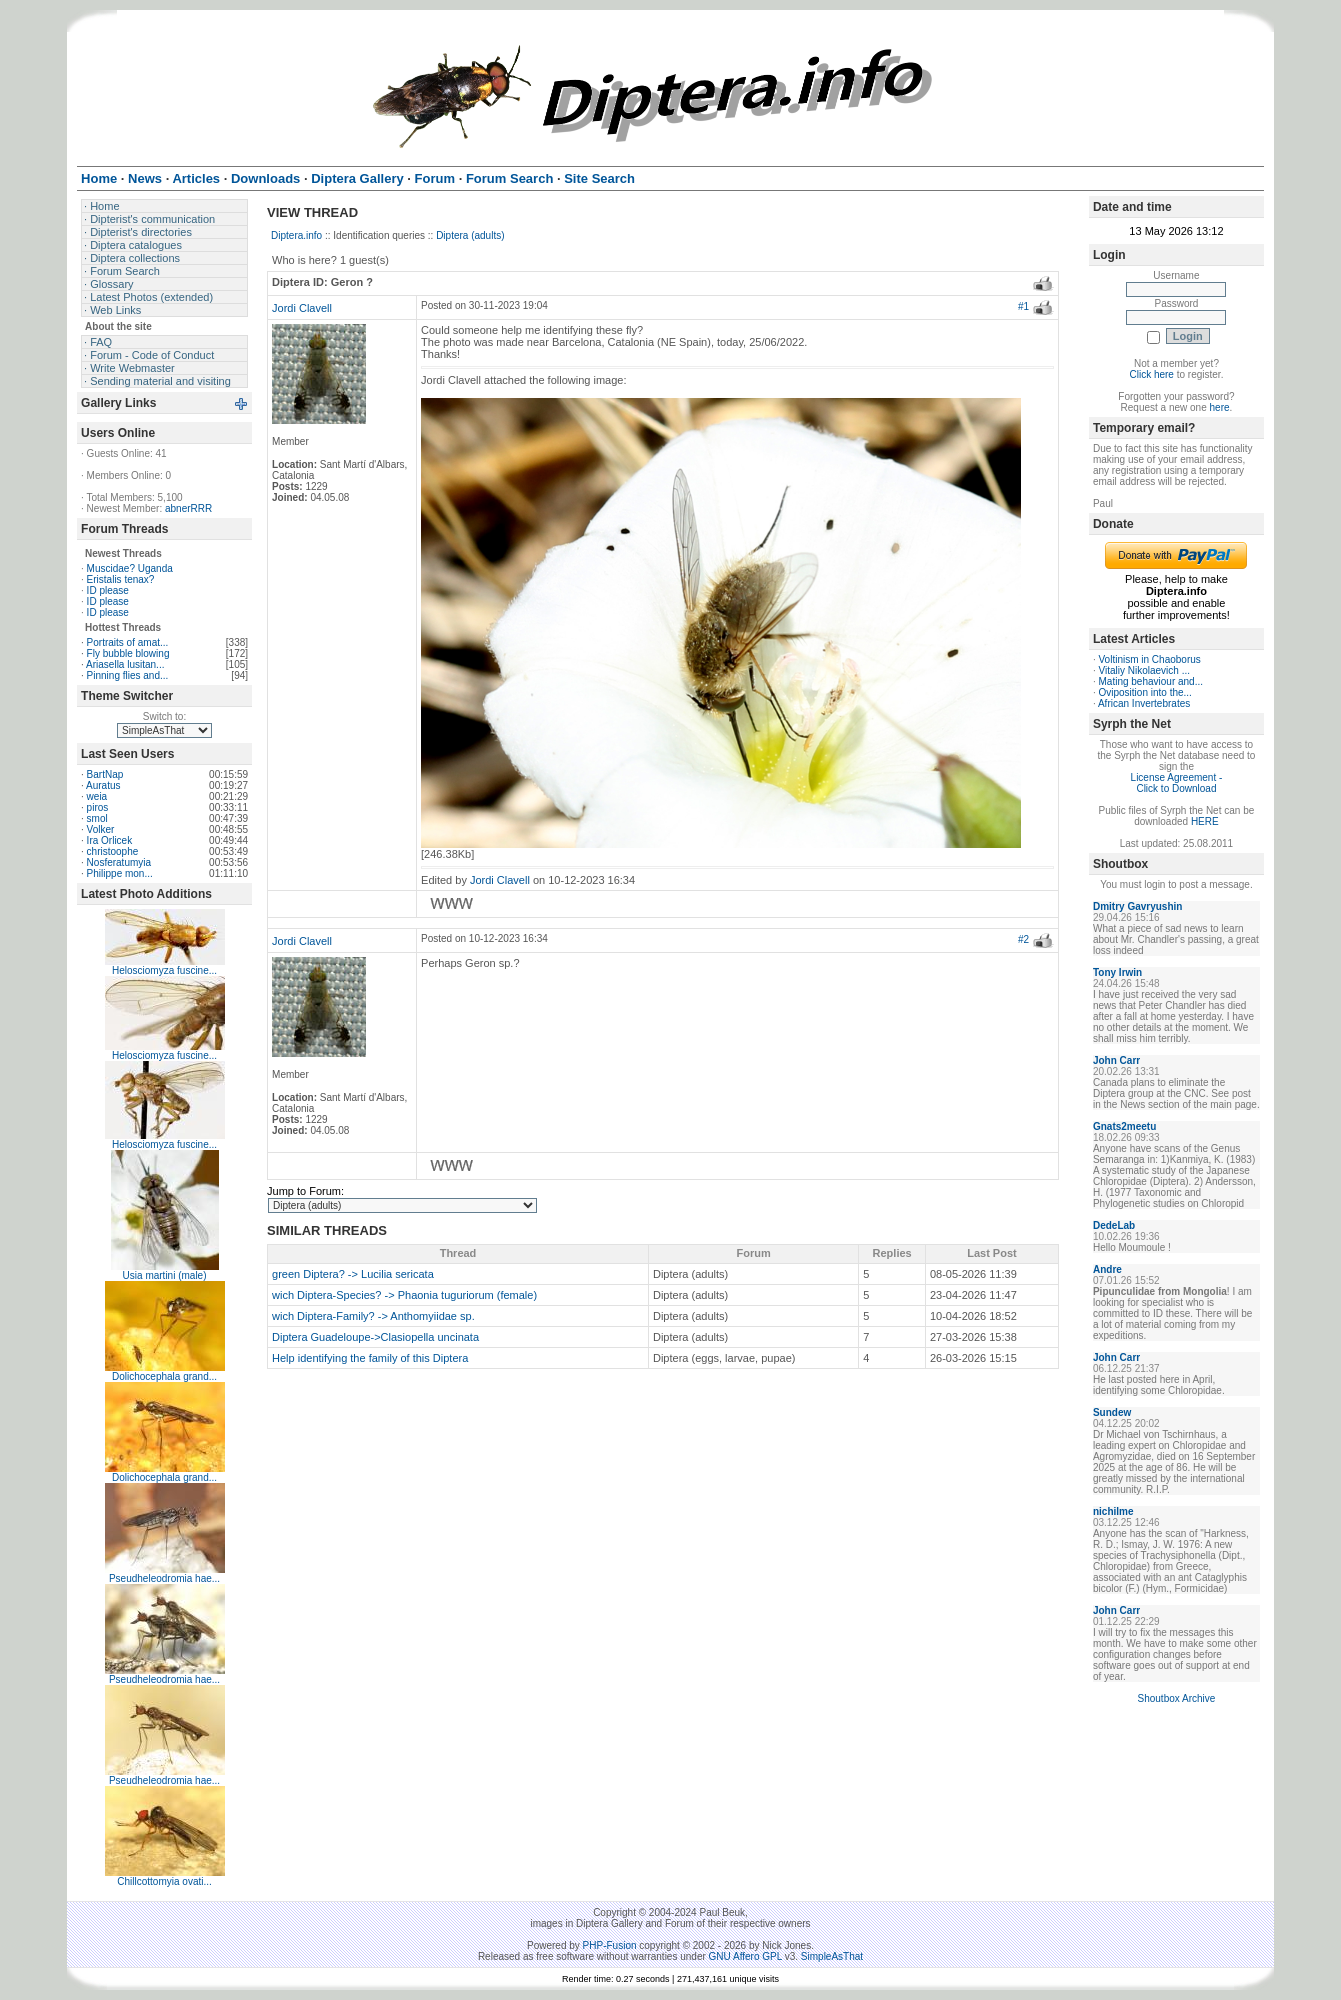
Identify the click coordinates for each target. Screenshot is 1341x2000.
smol (97, 818)
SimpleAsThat (832, 1956)
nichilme (1113, 1511)
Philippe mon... (120, 873)
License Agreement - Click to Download (1177, 783)
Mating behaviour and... (1151, 681)
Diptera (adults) (470, 235)
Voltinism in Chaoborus (1150, 659)
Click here (1151, 374)
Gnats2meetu (1124, 1126)
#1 (1023, 306)
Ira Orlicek (110, 840)
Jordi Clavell (302, 308)
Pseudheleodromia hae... (164, 1578)
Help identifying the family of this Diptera (370, 1358)
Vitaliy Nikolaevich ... (1145, 670)
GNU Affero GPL (745, 1956)
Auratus (103, 785)
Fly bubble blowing (128, 653)
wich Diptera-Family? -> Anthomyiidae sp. (373, 1316)
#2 (1023, 939)
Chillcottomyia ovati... (164, 1881)
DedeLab (1114, 1225)
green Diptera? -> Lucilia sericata (353, 1274)
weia (97, 796)
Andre (1107, 1269)
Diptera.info (296, 235)
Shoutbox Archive (1177, 1698)
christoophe (113, 851)
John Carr (1116, 1060)
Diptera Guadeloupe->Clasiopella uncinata (375, 1337)
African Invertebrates (1144, 703)
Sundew (1112, 1412)
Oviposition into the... (1145, 692)
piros (98, 807)
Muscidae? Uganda (130, 568)
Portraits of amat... (128, 642)
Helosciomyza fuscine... (164, 970)
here (1220, 407)
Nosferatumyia (119, 862)
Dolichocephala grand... (164, 1376)
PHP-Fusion (610, 1945)
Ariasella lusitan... (125, 664)
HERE (1205, 821)
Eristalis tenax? (121, 579)
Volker (101, 829)
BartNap (105, 774)
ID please (108, 590)
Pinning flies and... (128, 675)
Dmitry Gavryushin (1137, 906)
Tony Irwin (1117, 972)
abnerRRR (188, 508)
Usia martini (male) (165, 1275)
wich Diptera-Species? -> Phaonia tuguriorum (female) (404, 1295)
